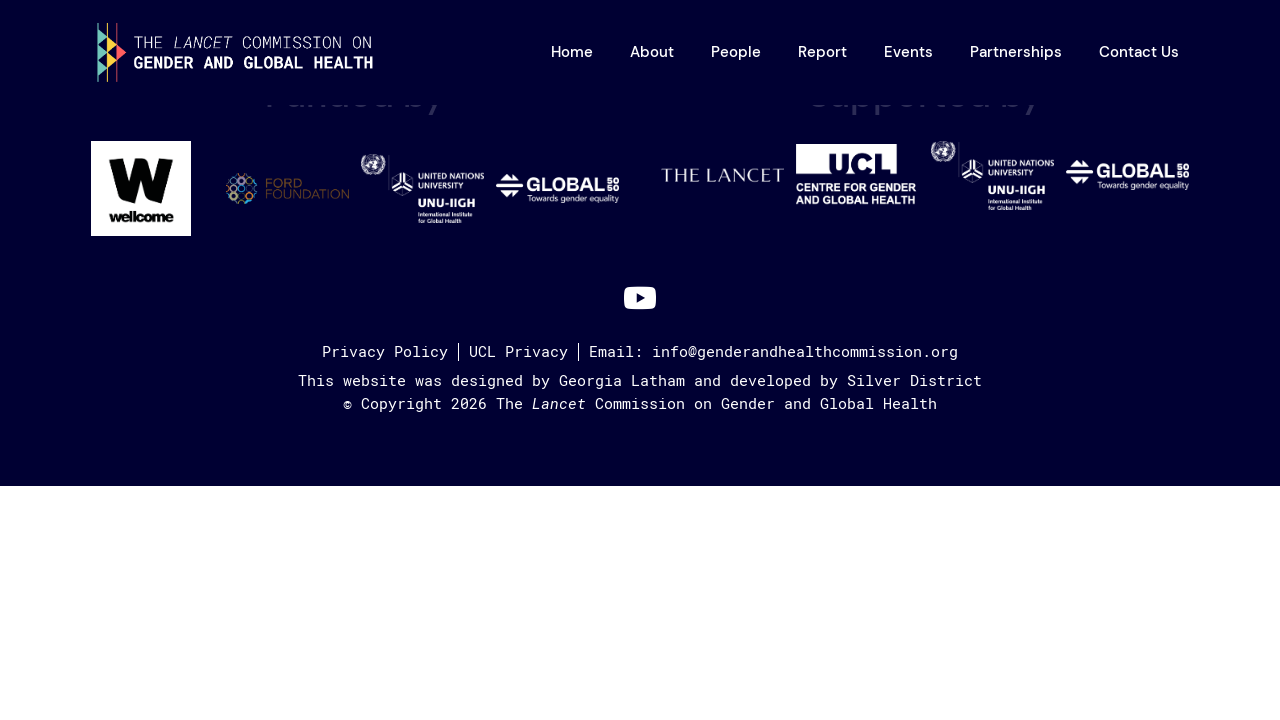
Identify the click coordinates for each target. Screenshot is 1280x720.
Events (908, 52)
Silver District (914, 381)
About (652, 52)
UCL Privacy (518, 352)
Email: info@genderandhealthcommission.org (773, 352)
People (736, 52)
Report (822, 52)
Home (572, 52)
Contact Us (1139, 52)
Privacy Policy (385, 352)
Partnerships (1016, 52)
